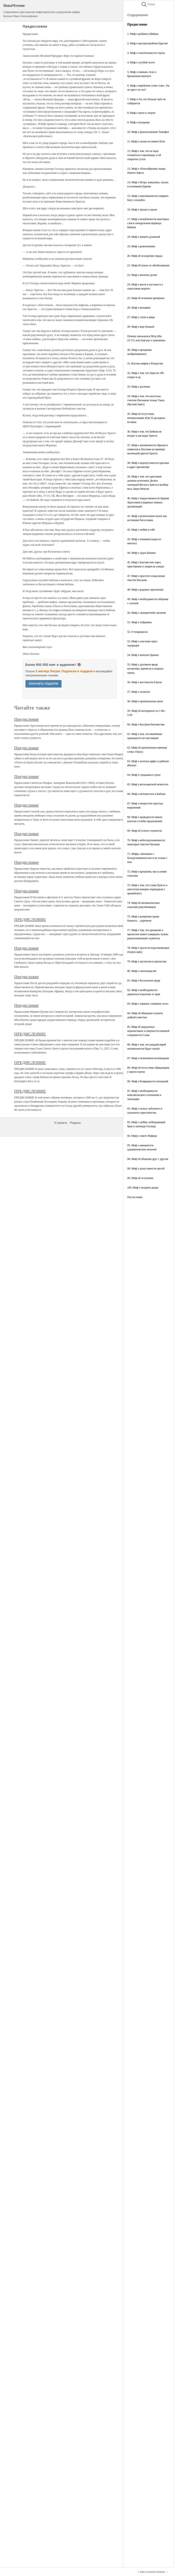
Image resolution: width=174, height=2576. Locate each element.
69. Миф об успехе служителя (144, 830)
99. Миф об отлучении (140, 1178)
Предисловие (26, 719)
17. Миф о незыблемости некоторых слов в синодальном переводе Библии (148, 223)
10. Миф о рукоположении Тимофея (148, 131)
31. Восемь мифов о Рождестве (145, 363)
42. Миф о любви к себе (141, 529)
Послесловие (134, 1197)
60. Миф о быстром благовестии (145, 724)
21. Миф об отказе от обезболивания (148, 265)
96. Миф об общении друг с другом (147, 1158)
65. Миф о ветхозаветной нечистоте (147, 784)
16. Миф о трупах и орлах (142, 209)
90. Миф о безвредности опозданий (147, 1081)
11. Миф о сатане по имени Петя (146, 141)
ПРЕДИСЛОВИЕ (30, 919)
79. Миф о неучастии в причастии (146, 961)
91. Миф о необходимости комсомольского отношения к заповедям (144, 1094)
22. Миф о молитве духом (142, 274)
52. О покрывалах (137, 631)
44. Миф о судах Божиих (141, 552)
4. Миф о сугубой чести (141, 62)
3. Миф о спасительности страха (146, 52)
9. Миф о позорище (138, 122)
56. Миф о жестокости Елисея (144, 682)
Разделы (75, 1122)
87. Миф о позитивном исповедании (148, 1058)
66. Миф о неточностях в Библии (146, 793)
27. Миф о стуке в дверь (141, 317)
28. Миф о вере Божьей (140, 326)
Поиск (148, 4)
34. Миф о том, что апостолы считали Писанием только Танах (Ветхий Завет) (146, 400)
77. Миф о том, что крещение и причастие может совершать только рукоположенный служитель (147, 934)
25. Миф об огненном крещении (145, 298)
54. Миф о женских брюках (143, 654)
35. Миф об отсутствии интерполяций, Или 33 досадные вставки (146, 417)
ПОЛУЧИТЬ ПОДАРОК (43, 683)
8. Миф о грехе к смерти (141, 112)
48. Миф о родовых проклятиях (145, 589)
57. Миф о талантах (138, 691)
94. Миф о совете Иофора (142, 1135)
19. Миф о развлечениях (141, 246)
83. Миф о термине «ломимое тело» (148, 1003)
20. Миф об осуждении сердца (144, 255)
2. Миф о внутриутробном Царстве (147, 43)
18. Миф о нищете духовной (143, 236)
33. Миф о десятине (138, 386)
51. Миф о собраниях (139, 622)
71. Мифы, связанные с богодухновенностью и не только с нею (147, 857)
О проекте (60, 1122)
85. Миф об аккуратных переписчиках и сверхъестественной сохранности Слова (148, 1030)
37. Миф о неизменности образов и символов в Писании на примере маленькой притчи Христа (147, 449)
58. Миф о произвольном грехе (145, 701)
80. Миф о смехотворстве (141, 971)
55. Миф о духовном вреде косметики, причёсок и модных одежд (145, 668)
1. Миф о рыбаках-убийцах (143, 33)
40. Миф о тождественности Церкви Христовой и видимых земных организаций (148, 502)
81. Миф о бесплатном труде (143, 980)
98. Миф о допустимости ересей (145, 1168)
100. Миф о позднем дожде (143, 1187)
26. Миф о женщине (138, 307)
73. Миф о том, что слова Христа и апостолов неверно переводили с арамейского (147, 889)
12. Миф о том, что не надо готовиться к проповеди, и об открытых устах (144, 155)
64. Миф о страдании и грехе (144, 774)
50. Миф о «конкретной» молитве (146, 612)
